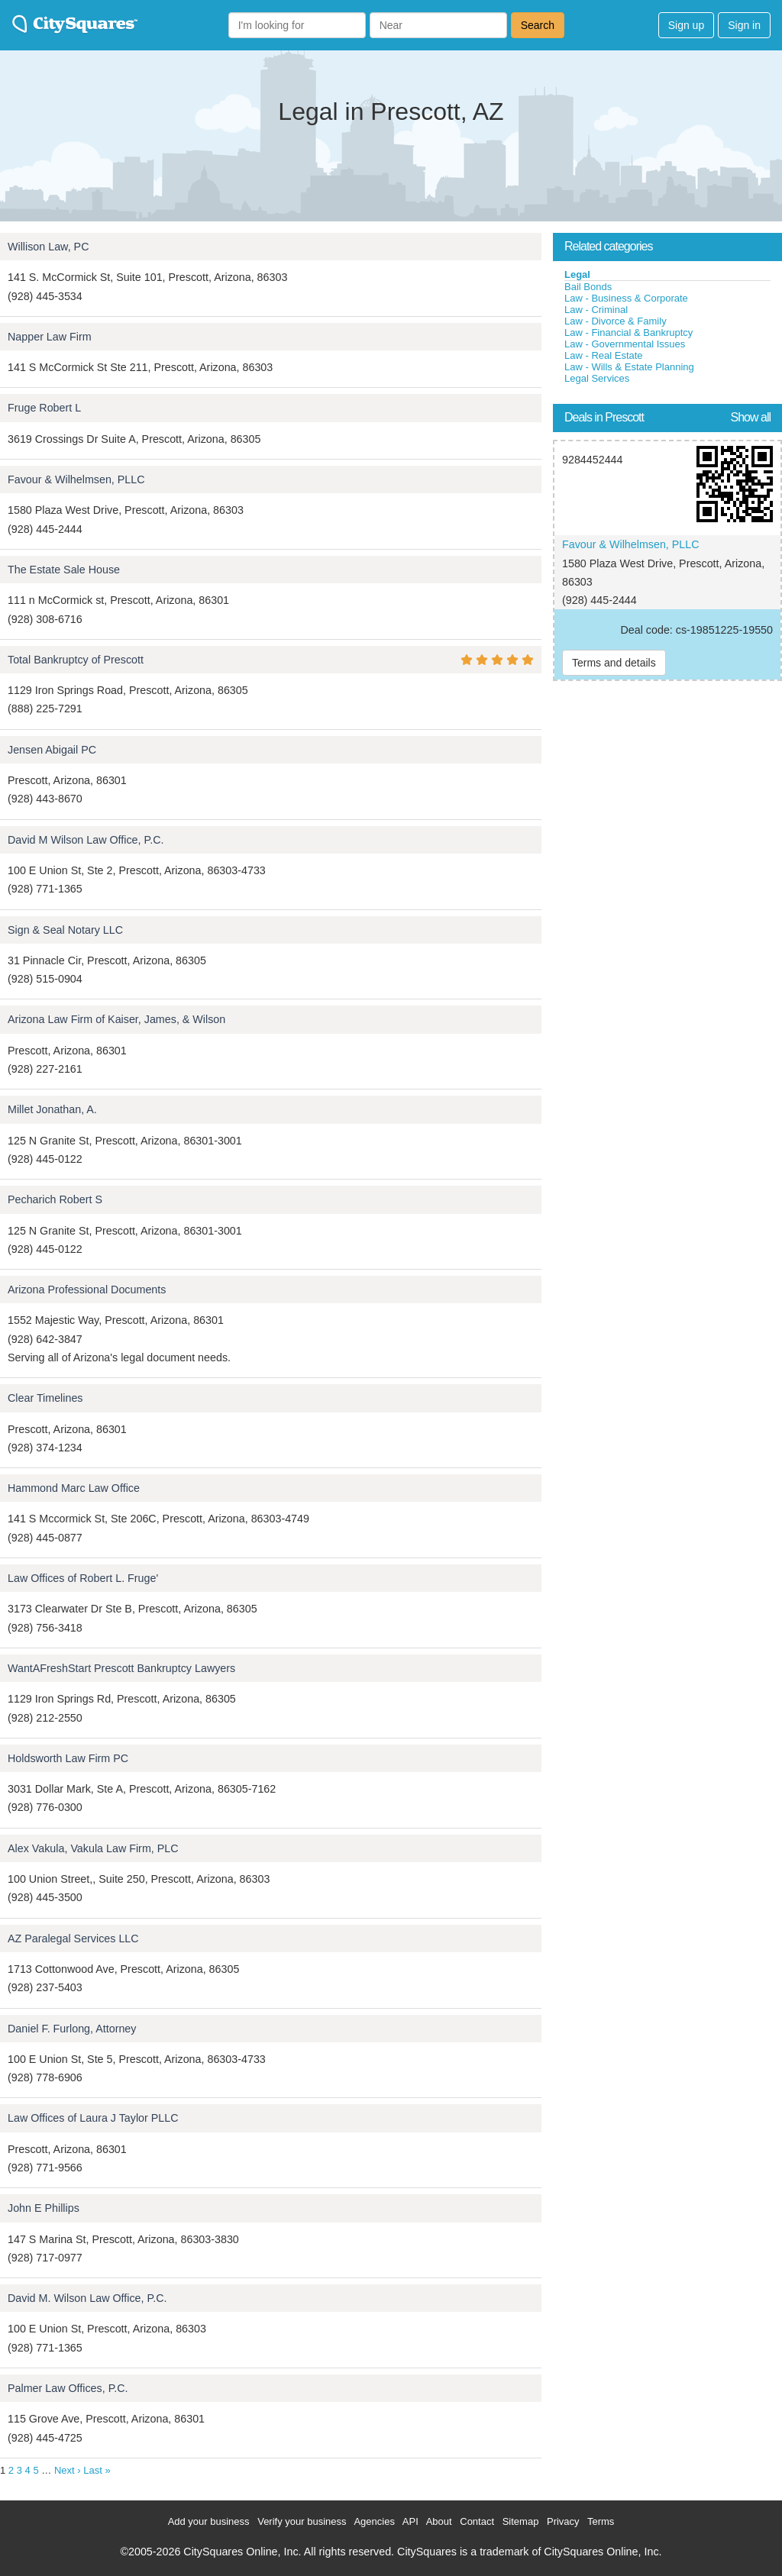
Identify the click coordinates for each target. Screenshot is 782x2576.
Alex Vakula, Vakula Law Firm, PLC (93, 1848)
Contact (477, 2521)
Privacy (563, 2521)
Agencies (374, 2521)
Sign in (744, 25)
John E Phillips (43, 2208)
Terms (600, 2521)
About (439, 2521)
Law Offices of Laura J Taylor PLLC (93, 2118)
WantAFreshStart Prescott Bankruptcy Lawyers (121, 1668)
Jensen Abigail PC (52, 750)
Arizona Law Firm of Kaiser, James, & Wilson (116, 1019)
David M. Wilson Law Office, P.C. (87, 2298)
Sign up (686, 25)
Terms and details (614, 663)
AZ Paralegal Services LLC (73, 1938)
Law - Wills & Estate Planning (629, 367)
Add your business (209, 2521)
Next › (67, 2470)
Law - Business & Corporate (626, 298)
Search (537, 25)
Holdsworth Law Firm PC (68, 1758)
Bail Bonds (588, 286)
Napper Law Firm (50, 337)
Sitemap (520, 2521)
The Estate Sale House (64, 569)
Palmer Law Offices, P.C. (68, 2388)
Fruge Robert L (44, 408)
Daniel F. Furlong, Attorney (72, 2028)
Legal (577, 274)
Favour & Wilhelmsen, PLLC (76, 479)
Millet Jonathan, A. (52, 1109)
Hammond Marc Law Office (74, 1488)
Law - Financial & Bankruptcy (628, 332)
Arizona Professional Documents (87, 1289)
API (410, 2521)
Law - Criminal (596, 309)
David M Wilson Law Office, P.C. (85, 840)
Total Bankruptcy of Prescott (76, 660)
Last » (96, 2470)
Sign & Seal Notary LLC (65, 930)
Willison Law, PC (48, 246)
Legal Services (596, 378)
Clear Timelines (45, 1398)
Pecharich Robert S (55, 1199)
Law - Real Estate (603, 355)
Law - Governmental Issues (624, 344)
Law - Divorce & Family (615, 321)
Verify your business (301, 2521)
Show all (751, 417)
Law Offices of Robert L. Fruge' (83, 1578)
